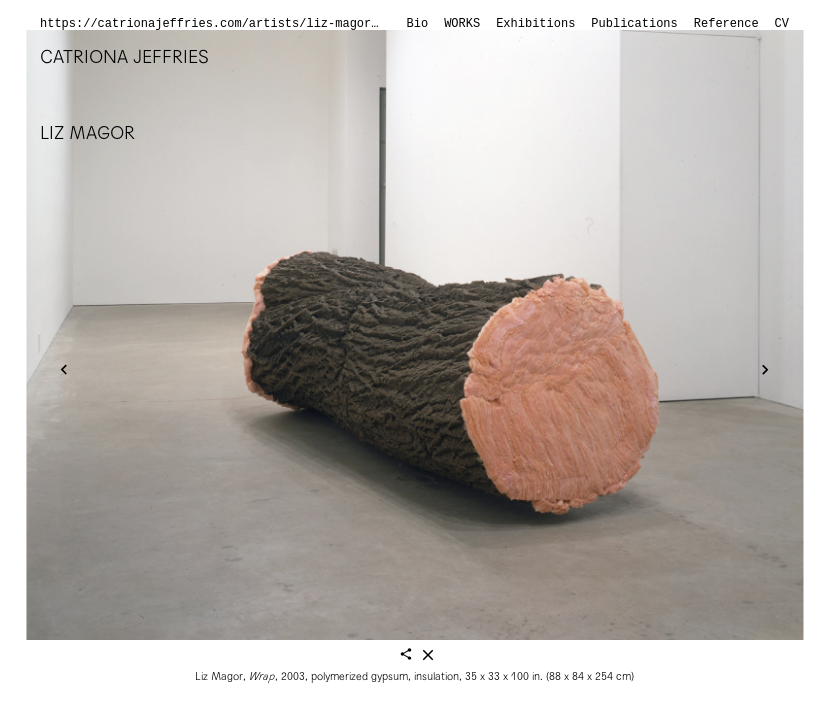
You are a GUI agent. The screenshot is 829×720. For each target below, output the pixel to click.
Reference (726, 24)
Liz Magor (87, 132)
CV (782, 24)
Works (462, 24)
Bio (418, 24)
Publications (634, 24)
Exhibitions (535, 24)
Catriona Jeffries (124, 56)
